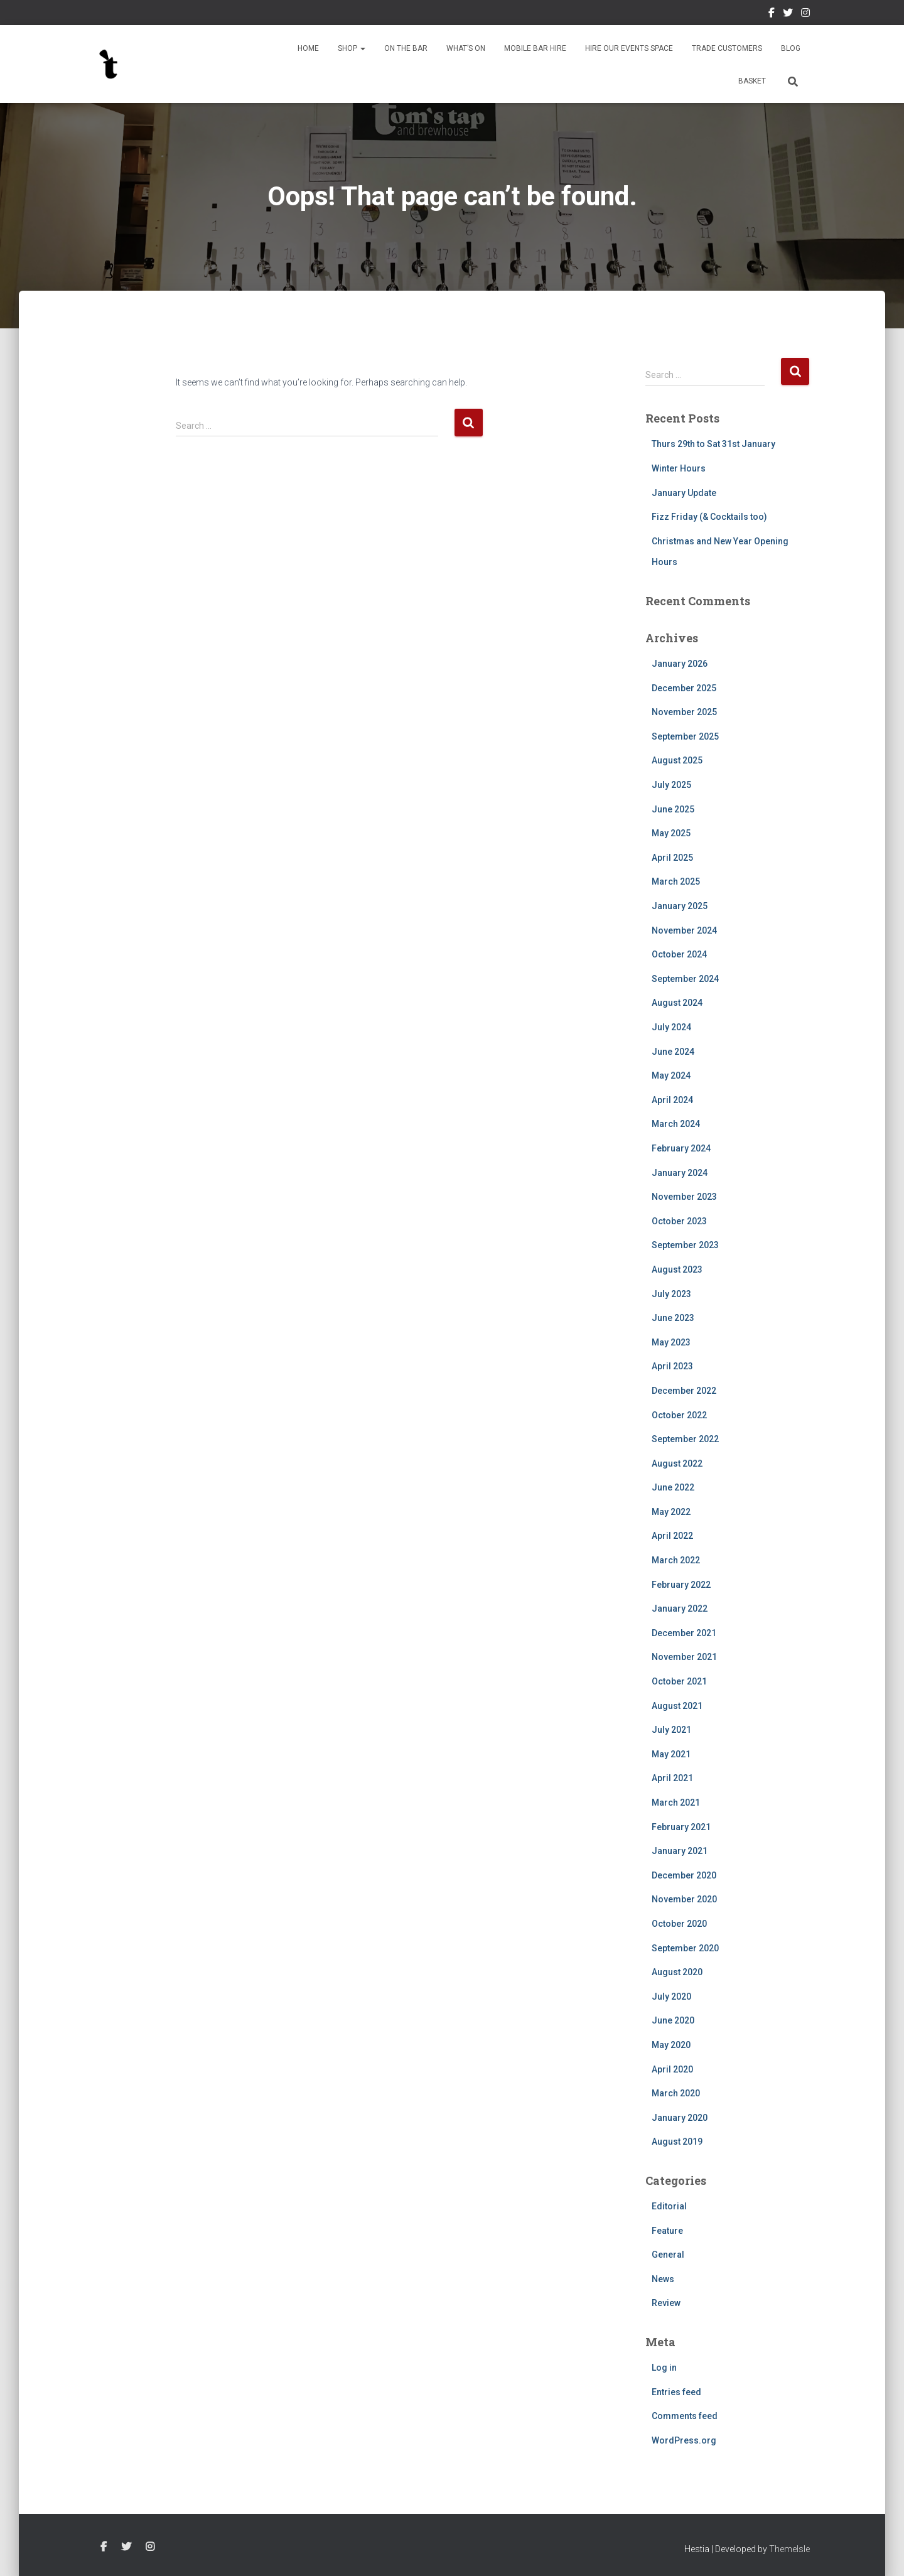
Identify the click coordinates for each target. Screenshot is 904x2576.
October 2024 (679, 954)
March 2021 (676, 1802)
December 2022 (684, 1391)
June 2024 (673, 1052)
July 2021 (671, 1730)
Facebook (771, 14)
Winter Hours (679, 468)
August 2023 (677, 1269)
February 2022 (681, 1585)
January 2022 (680, 1608)
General (668, 2255)
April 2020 (672, 2069)
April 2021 (672, 1778)
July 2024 (671, 1027)
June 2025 (673, 809)
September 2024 (685, 979)
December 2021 (684, 1633)
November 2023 (684, 1197)
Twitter (788, 14)
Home (308, 48)
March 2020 (676, 2093)
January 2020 (680, 2118)
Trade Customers (727, 48)
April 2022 (672, 1536)
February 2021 (681, 1827)
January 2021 (680, 1851)
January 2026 (680, 664)
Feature (667, 2231)
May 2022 (671, 1512)
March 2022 (676, 1560)
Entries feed (676, 2392)
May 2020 (671, 2045)
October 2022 (679, 1415)
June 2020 (673, 2020)
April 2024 (672, 1100)
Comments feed (685, 2416)
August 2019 (677, 2142)
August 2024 (677, 1003)
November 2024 (684, 930)
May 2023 (671, 1342)
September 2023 (685, 1245)
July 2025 (671, 785)
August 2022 (677, 1463)
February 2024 (681, 1148)
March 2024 (676, 1124)
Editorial (669, 2206)
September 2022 (685, 1439)
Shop (351, 48)
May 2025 (671, 833)
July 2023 (671, 1294)
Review (666, 2303)
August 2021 (677, 1706)
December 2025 (684, 688)
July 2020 (671, 1996)
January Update (684, 493)
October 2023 (679, 1221)
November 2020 (684, 1899)
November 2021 (684, 1657)
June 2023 (673, 1318)
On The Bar (406, 48)
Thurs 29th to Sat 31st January (713, 444)
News (663, 2279)
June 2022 (673, 1487)
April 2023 (672, 1366)
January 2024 (680, 1173)
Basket (752, 81)
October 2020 (679, 1924)
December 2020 (684, 1875)
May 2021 (671, 1754)
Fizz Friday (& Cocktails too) (709, 517)
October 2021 (679, 1681)
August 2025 (677, 760)
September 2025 (685, 736)
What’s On (465, 48)
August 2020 (677, 1972)
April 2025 (672, 858)
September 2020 (685, 1948)
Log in (664, 2368)
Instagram (805, 14)
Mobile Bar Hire (535, 48)
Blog (790, 48)
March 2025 (676, 881)
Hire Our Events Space (629, 48)
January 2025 (680, 906)
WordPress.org (684, 2440)
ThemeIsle (789, 2549)
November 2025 (684, 712)
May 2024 (671, 1075)
